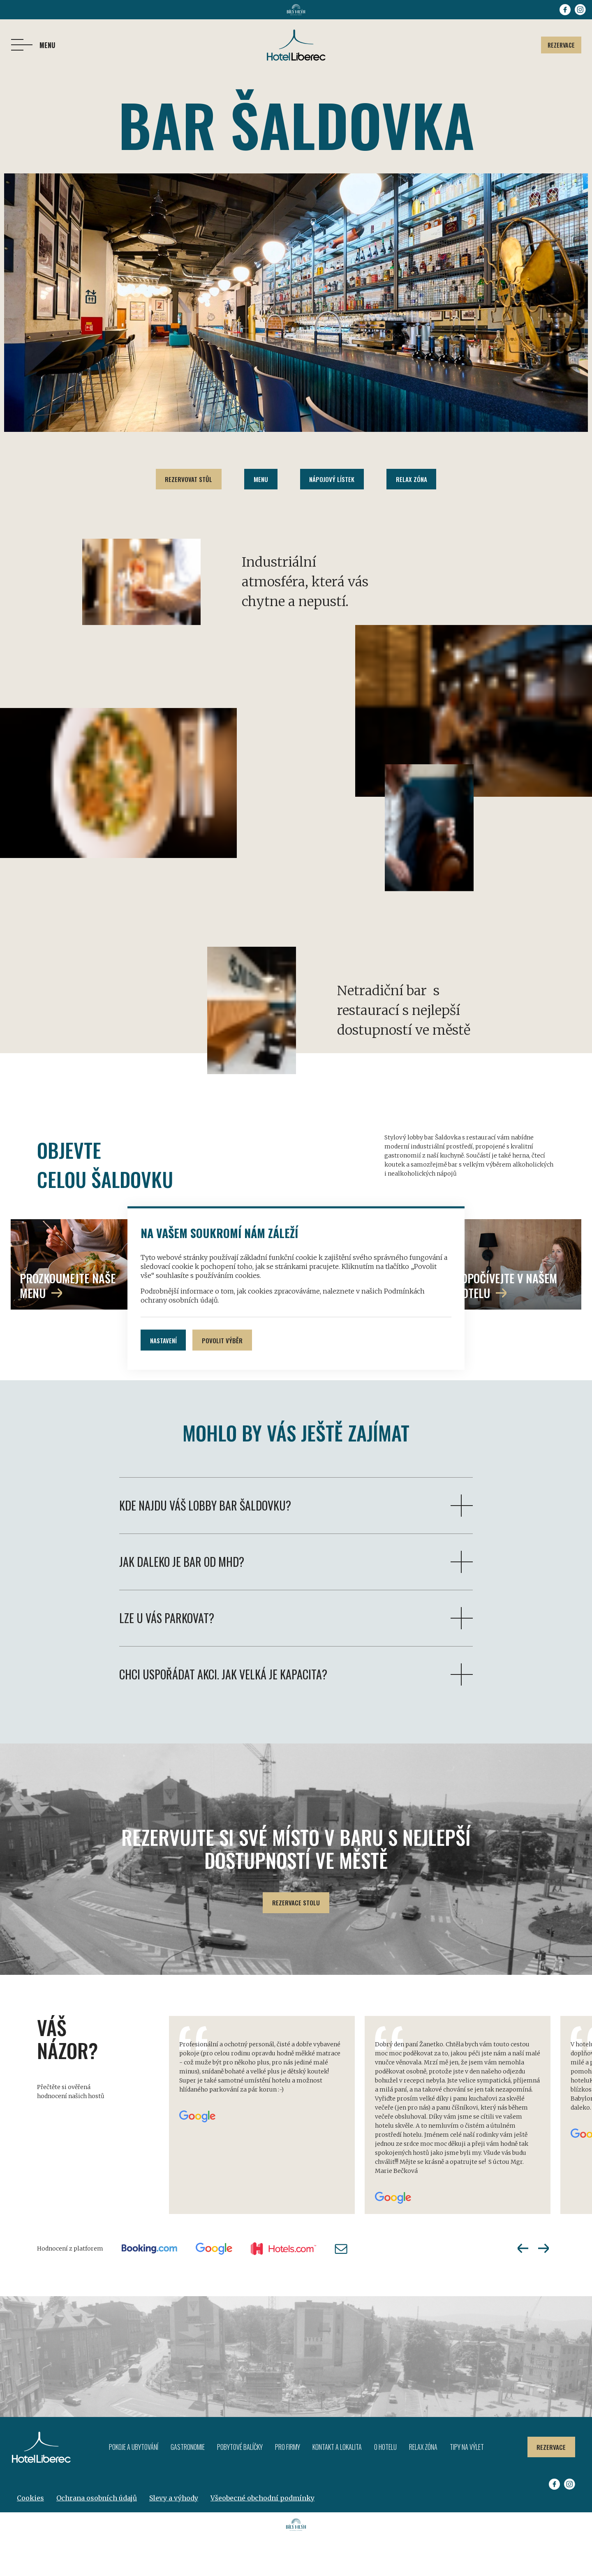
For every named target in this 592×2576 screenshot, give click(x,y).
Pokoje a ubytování (132, 2486)
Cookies (30, 2537)
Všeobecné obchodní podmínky (262, 2537)
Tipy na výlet (466, 2486)
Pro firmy (286, 2486)
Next (543, 2287)
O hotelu (384, 2486)
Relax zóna (416, 480)
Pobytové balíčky (238, 2486)
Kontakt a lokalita (336, 2486)
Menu (259, 480)
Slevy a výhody (173, 2537)
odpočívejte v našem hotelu (506, 1323)
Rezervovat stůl (184, 480)
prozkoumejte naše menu (68, 1323)
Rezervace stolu (296, 1941)
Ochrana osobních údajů (96, 2537)
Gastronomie (186, 2486)
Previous (523, 2287)
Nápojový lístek (333, 480)
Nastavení (165, 1340)
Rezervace (559, 45)
